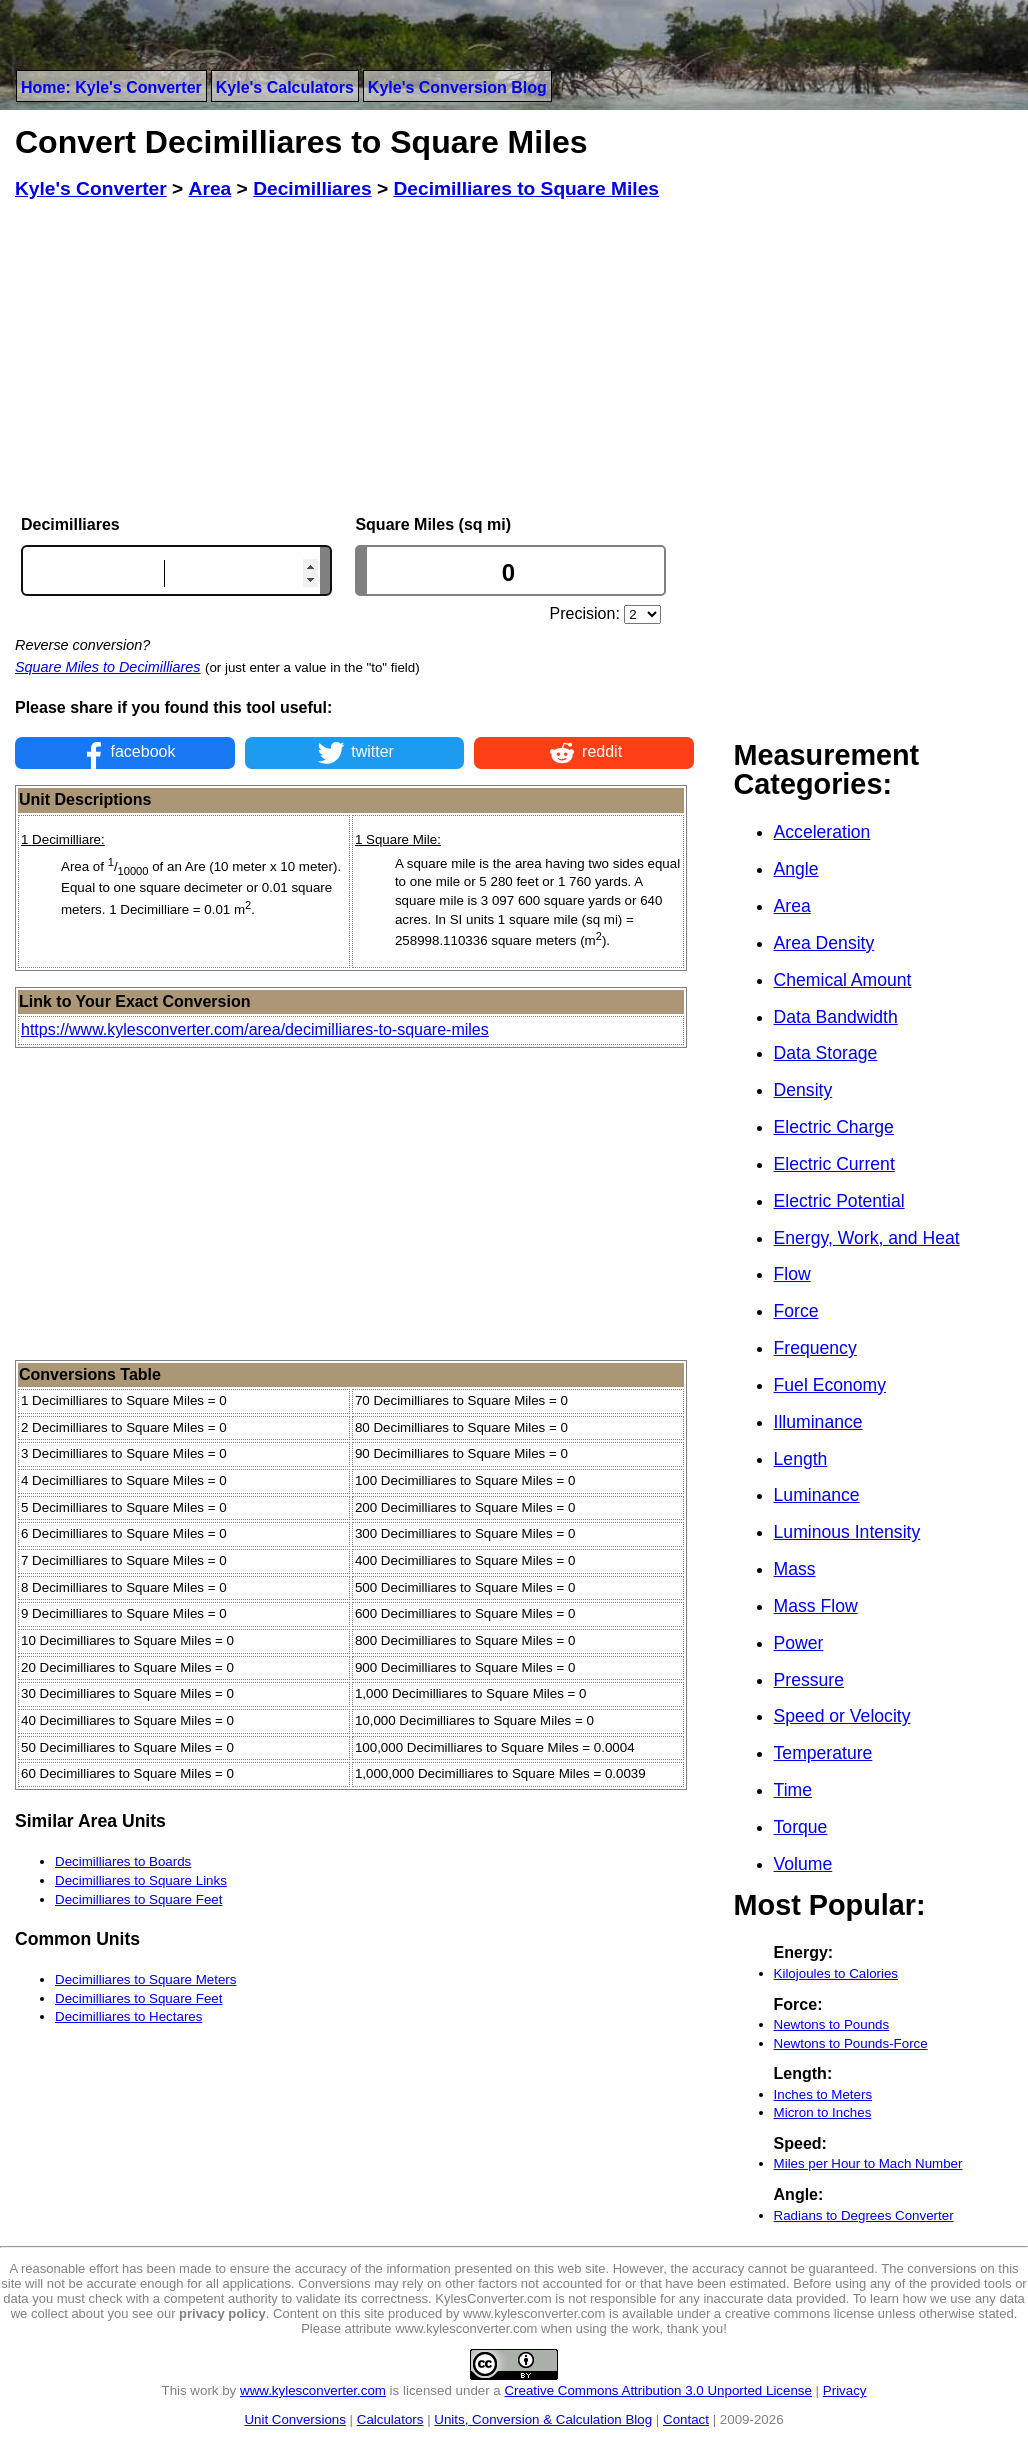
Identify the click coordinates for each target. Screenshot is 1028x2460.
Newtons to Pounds (832, 2024)
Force (796, 1311)
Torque (801, 1827)
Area (792, 906)
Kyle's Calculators (285, 87)
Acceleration (822, 832)
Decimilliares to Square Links (141, 1880)
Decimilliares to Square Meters (145, 1979)
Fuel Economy (830, 1385)
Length (801, 1459)
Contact (686, 2419)
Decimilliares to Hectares (128, 2016)
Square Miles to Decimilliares (108, 667)
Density (803, 1090)
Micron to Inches (823, 2112)
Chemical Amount (843, 980)
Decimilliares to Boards (123, 1861)
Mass (795, 1569)
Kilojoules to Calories (836, 1973)
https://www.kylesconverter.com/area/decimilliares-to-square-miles (255, 1029)
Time (793, 1790)
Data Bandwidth (836, 1017)
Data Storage (826, 1053)
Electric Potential (839, 1201)
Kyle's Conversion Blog (457, 87)
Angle (796, 869)
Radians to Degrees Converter (864, 2215)
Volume (803, 1864)
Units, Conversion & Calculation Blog (543, 2419)
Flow (792, 1274)
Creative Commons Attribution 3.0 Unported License (657, 2390)
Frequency (815, 1348)
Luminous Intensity (847, 1532)
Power (799, 1643)
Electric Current (834, 1164)
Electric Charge (834, 1127)
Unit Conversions (294, 2419)
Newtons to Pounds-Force (851, 2043)
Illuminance (818, 1422)
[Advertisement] (354, 358)
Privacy (845, 2390)
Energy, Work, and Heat (867, 1238)
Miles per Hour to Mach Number (868, 2163)
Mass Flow (816, 1606)
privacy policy (222, 2313)
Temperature (823, 1753)
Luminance (817, 1495)
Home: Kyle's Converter (111, 87)
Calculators (390, 2419)
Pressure (809, 1680)
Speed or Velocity (842, 1716)
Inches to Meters (823, 2094)
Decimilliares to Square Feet (138, 1899)
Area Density (824, 943)
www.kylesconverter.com (313, 2390)
